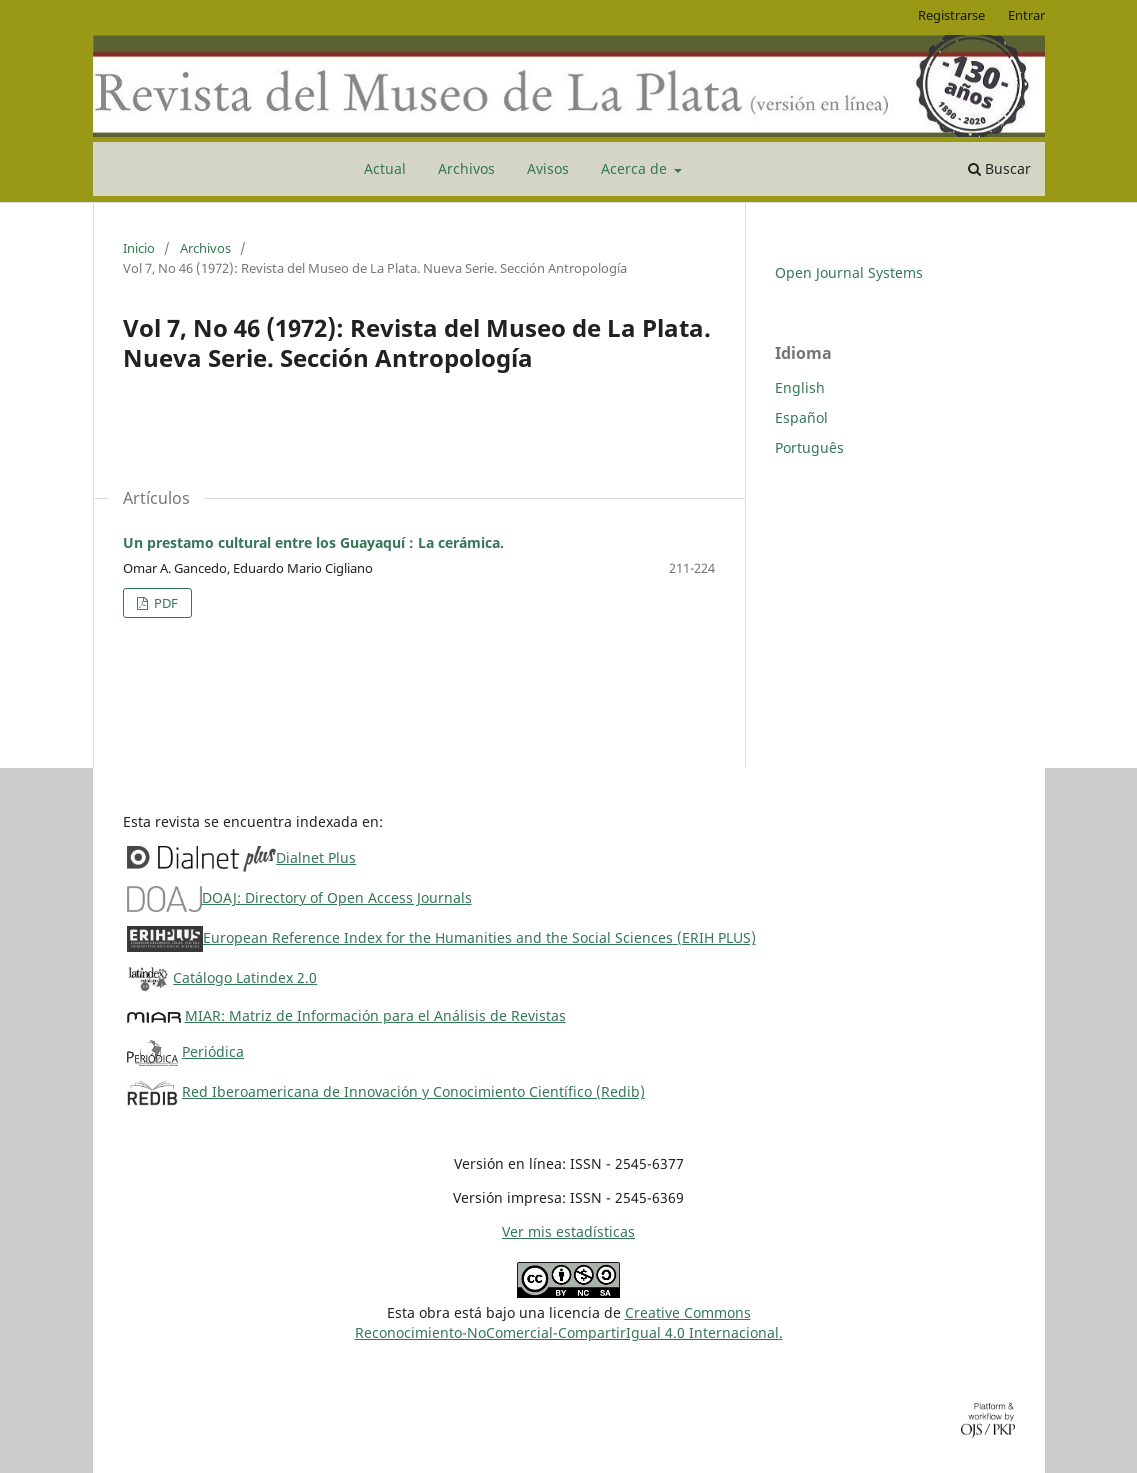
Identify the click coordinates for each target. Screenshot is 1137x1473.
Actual (385, 168)
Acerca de (636, 168)
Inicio (139, 248)
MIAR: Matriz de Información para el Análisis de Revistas (375, 1015)
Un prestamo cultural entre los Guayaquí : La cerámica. (313, 542)
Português (809, 447)
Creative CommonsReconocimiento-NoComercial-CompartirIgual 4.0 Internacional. (569, 1322)
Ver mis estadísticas (568, 1231)
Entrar (1026, 15)
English (800, 387)
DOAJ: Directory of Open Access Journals (337, 897)
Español (801, 417)
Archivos (466, 168)
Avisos (548, 168)
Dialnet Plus (316, 857)
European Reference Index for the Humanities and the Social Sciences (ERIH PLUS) (479, 937)
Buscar (999, 168)
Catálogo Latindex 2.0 (245, 977)
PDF (164, 603)
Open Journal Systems (849, 272)
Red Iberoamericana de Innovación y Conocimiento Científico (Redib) (413, 1091)
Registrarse (951, 15)
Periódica (213, 1051)
